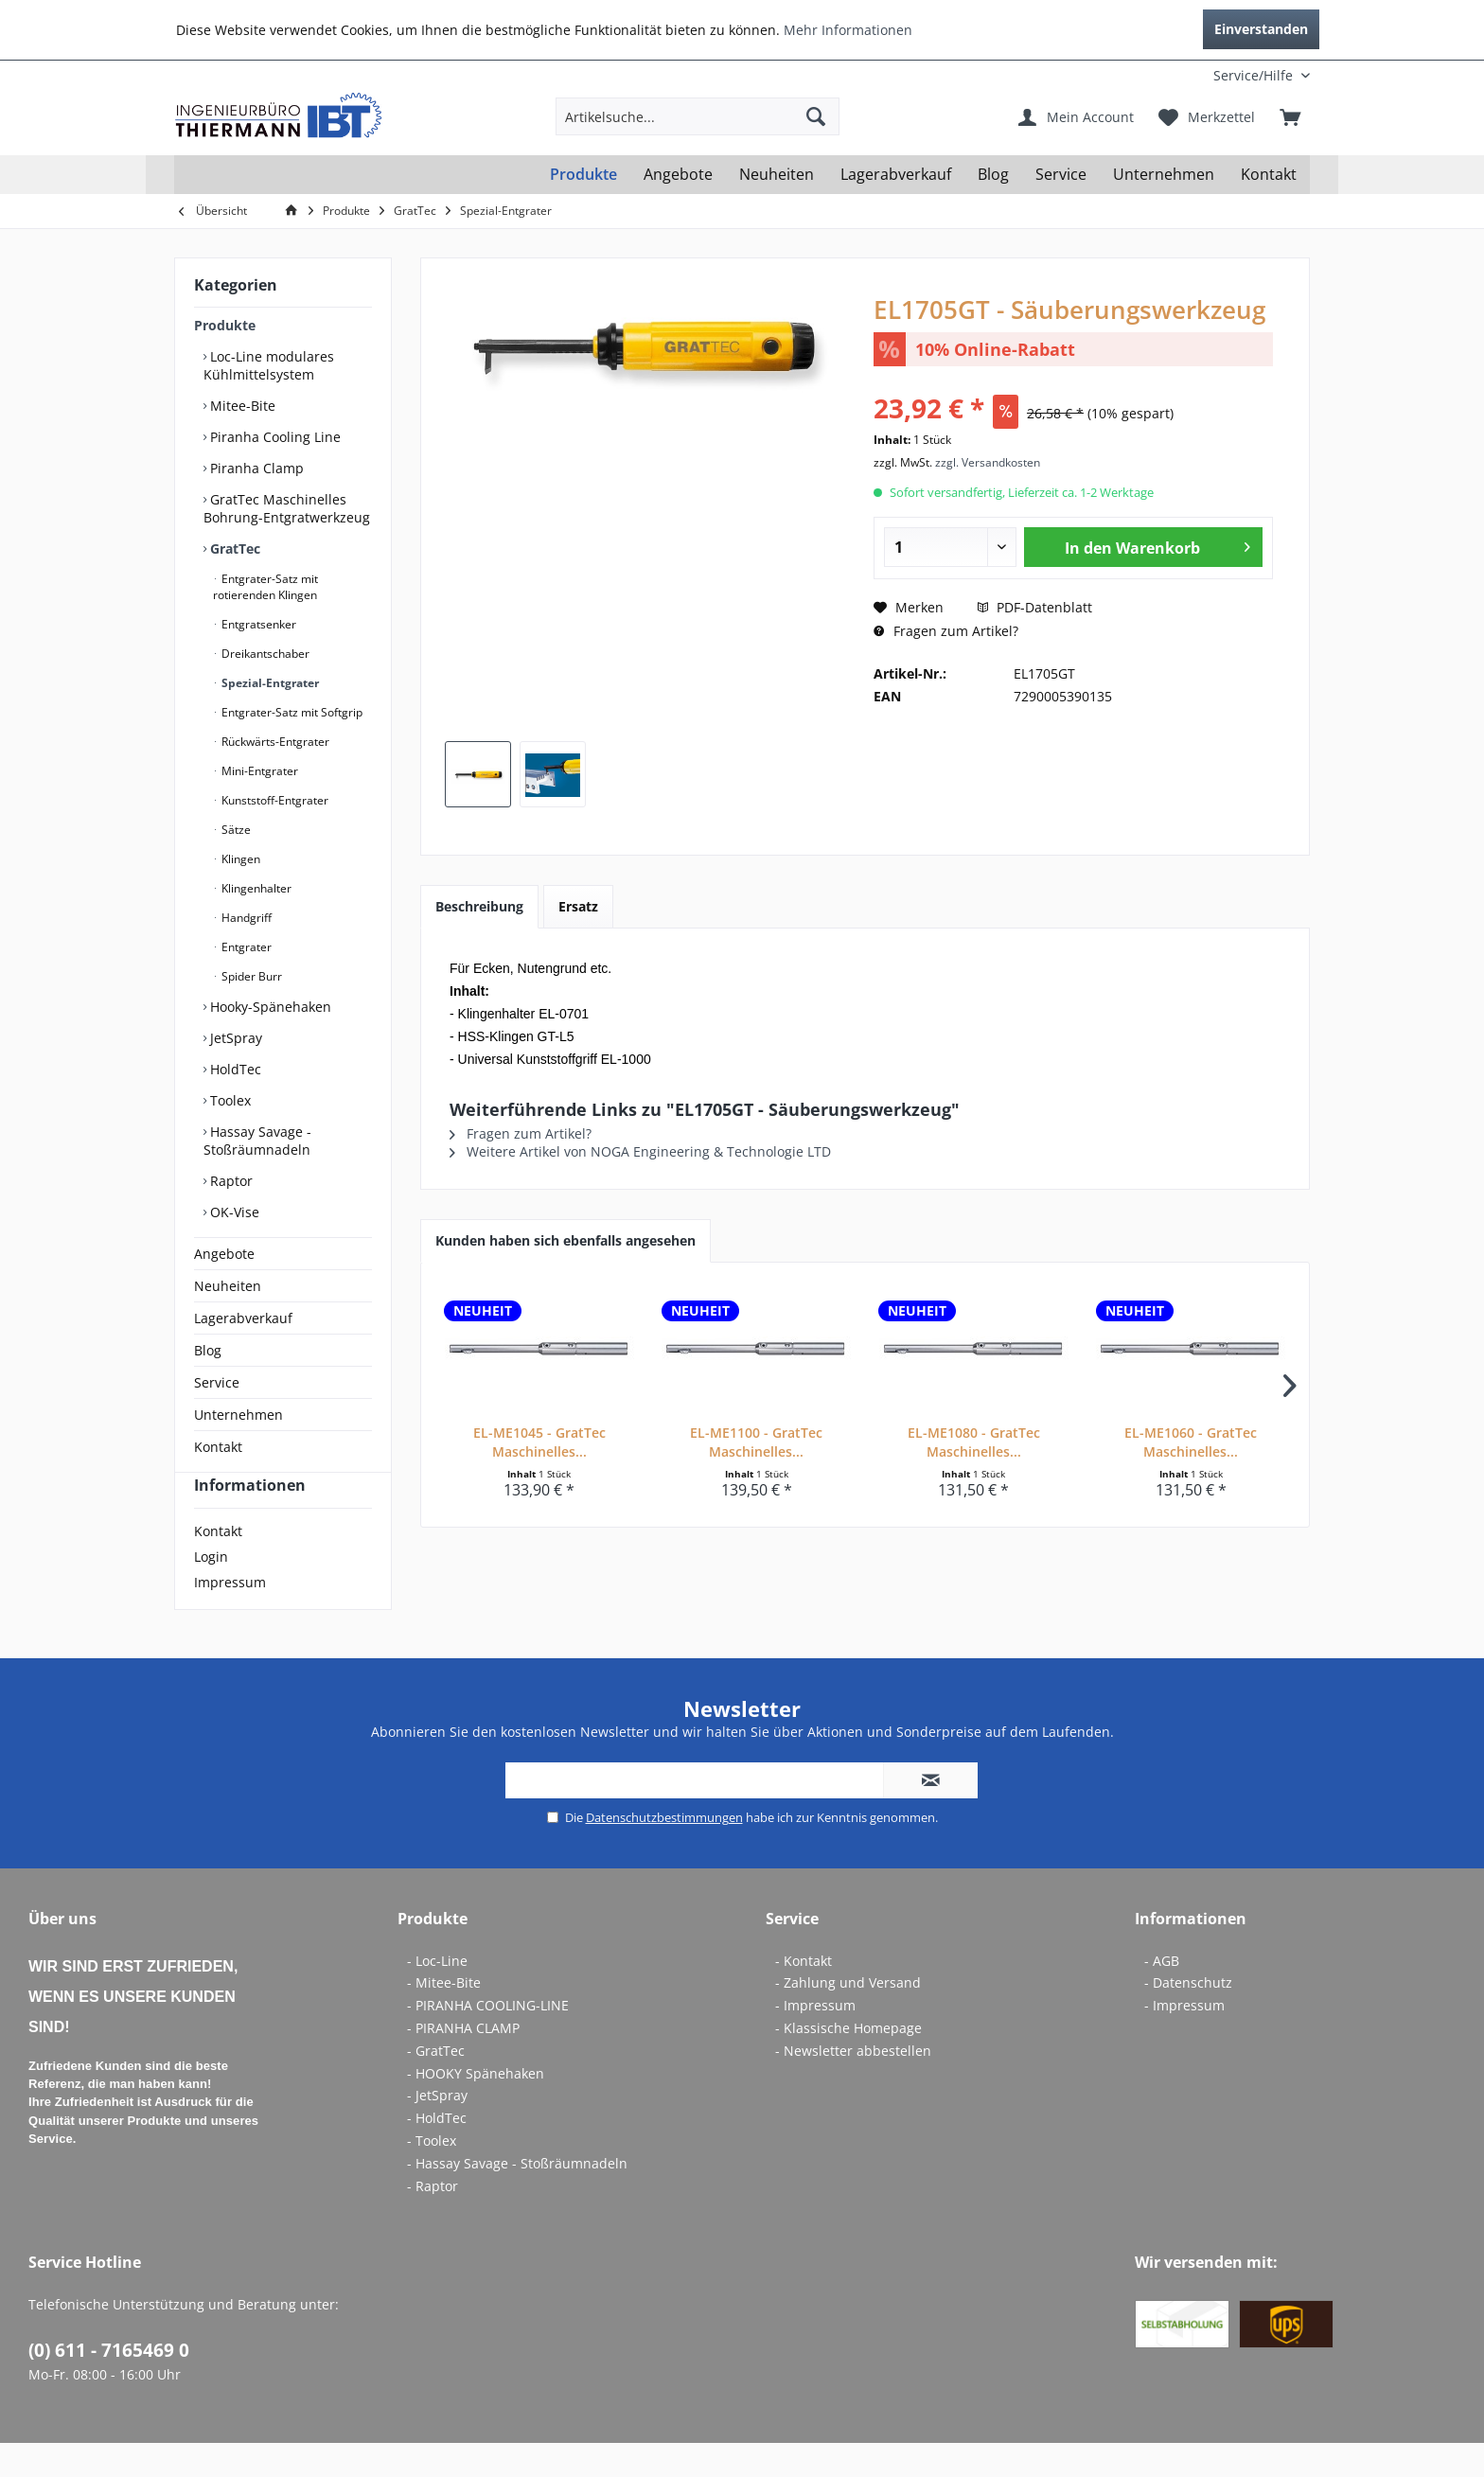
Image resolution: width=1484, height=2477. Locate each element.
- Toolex (431, 2175)
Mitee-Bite (240, 406)
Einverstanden (1261, 29)
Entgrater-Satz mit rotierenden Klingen (265, 587)
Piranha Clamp (255, 468)
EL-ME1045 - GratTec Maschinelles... (539, 1442)
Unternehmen (238, 1415)
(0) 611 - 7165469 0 (108, 2384)
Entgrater (245, 947)
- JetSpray (437, 2129)
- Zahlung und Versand (848, 2017)
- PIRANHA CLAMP (463, 2062)
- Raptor (432, 2220)
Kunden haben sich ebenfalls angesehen (565, 1240)
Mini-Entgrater (258, 771)
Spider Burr (250, 976)
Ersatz (578, 906)
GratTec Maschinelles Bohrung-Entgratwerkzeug (286, 508)
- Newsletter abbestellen (853, 2085)
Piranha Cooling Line (273, 437)
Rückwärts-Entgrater (274, 742)
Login (211, 1591)
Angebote (224, 1254)
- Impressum (815, 2039)
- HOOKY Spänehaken (475, 2107)
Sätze (235, 830)
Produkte (225, 325)
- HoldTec (437, 2152)
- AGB (1161, 1995)
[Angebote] (678, 174)
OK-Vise (232, 1212)
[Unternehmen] (1164, 174)
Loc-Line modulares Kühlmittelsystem (268, 365)
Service (216, 1382)
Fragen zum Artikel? (946, 631)
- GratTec (436, 2085)
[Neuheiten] (776, 174)
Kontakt (218, 1447)
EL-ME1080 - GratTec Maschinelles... (974, 1442)
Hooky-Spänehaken (268, 1007)
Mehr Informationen (848, 30)
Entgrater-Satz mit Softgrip (290, 712)
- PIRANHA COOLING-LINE (488, 2039)
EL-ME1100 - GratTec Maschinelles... (756, 1442)
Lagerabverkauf (243, 1318)
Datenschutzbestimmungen (664, 1851)
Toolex (228, 1100)
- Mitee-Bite (444, 2017)
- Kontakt (803, 1995)
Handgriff (245, 918)
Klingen (239, 859)
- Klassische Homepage (848, 2062)
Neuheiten (227, 1286)
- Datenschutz (1188, 2017)
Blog (207, 1350)
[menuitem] (1185, 75)
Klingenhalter (255, 888)
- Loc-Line (437, 1995)
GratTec (233, 548)
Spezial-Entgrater (269, 683)
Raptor (229, 1181)
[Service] (1061, 174)
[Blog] (993, 174)
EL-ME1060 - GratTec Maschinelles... (1190, 1442)
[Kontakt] (1269, 174)
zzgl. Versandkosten (987, 462)
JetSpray (234, 1038)
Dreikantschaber (264, 654)
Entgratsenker (257, 624)
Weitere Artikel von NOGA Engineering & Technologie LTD (640, 1151)
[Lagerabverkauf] (895, 174)
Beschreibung (479, 906)
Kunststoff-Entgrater (273, 800)
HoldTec (233, 1069)
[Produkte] (583, 174)
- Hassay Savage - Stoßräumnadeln (517, 2197)
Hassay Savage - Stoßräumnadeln (257, 1141)
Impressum (230, 1616)
